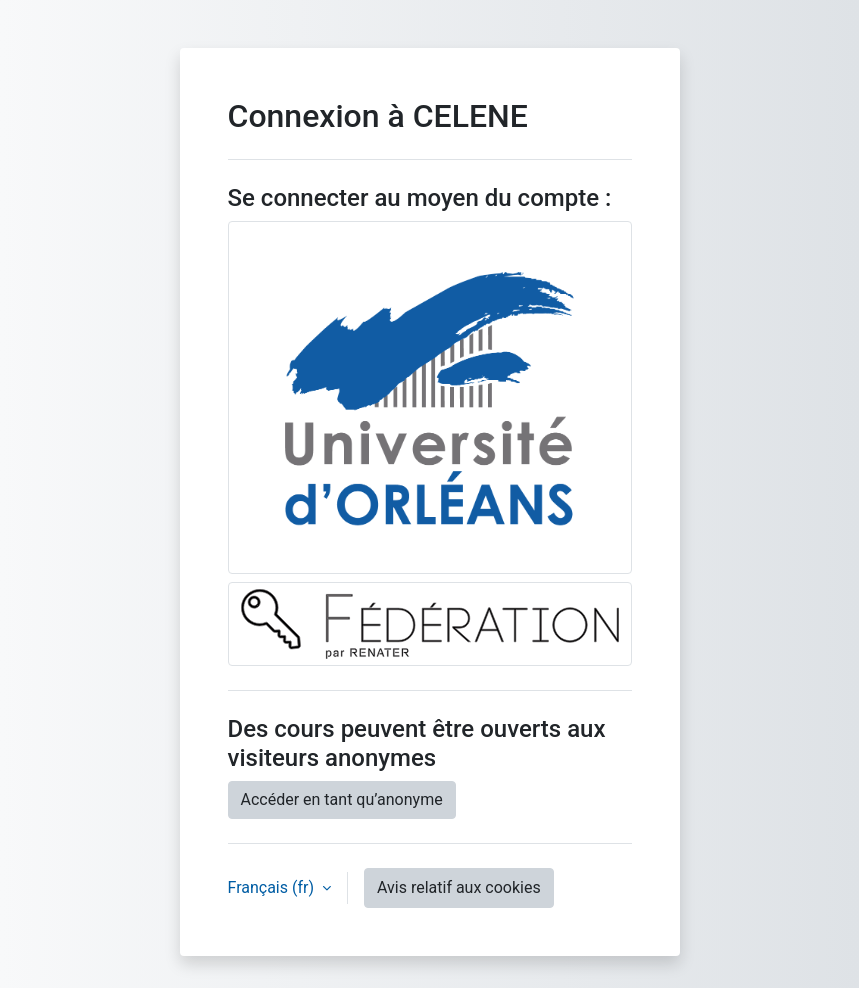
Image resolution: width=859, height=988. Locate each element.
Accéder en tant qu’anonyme (342, 799)
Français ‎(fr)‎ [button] (273, 887)
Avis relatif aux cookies (459, 887)
